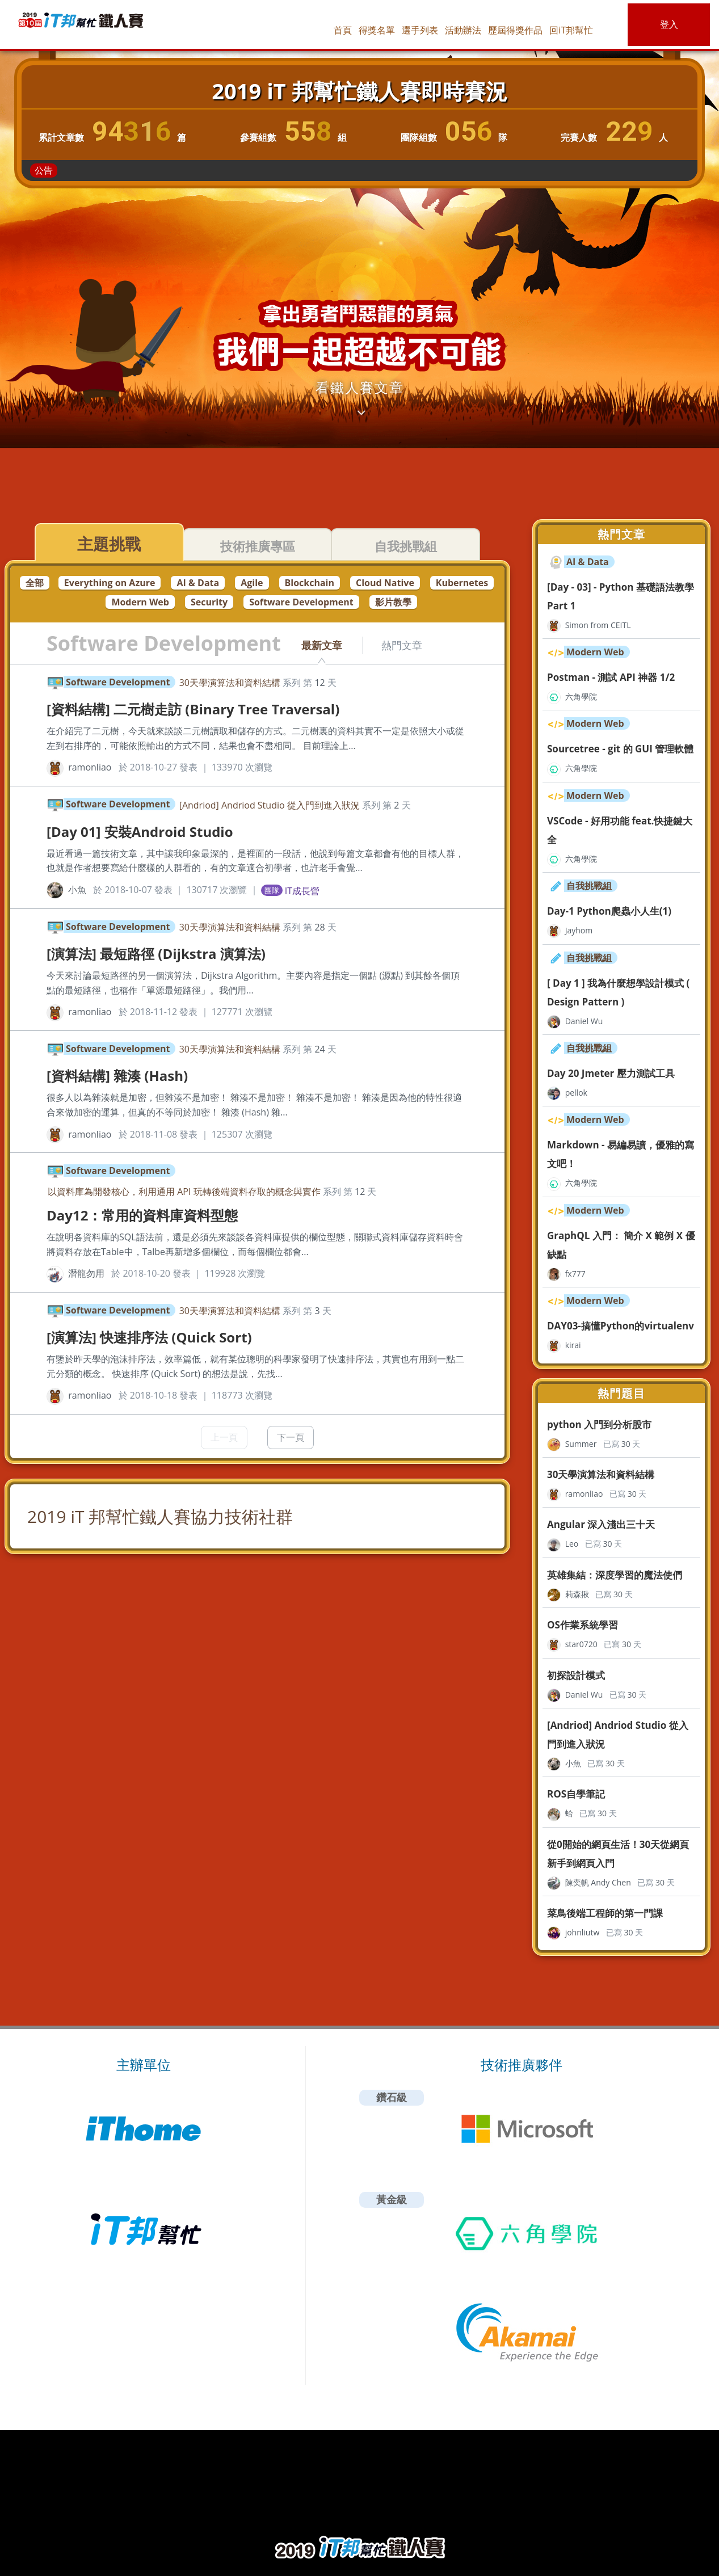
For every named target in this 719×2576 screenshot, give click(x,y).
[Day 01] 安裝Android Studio (140, 831)
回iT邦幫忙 (571, 30)
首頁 (343, 30)
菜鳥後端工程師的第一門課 (605, 1913)
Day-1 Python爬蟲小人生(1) (609, 910)
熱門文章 (401, 645)
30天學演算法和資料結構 (229, 682)
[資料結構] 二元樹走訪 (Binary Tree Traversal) (193, 709)
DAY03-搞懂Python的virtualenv (620, 1325)
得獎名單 (377, 30)
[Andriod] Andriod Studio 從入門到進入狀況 (269, 805)
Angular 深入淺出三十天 (601, 1524)
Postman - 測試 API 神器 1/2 (611, 677)
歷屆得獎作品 (515, 30)
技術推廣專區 (257, 545)
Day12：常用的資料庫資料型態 (142, 1215)
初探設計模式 (576, 1675)
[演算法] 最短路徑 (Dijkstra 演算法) (156, 953)
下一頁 (290, 1437)
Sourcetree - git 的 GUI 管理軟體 (620, 748)
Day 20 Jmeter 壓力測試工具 (611, 1073)
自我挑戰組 (406, 545)
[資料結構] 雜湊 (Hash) (117, 1075)
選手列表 (420, 30)
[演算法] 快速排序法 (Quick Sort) (149, 1337)
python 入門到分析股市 (599, 1424)
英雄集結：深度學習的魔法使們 (614, 1574)
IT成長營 (302, 890)
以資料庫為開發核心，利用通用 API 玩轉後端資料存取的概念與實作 (184, 1191)
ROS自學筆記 (576, 1793)
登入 (669, 24)
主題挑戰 (109, 543)
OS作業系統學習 (582, 1624)
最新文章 (321, 645)
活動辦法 (463, 30)
